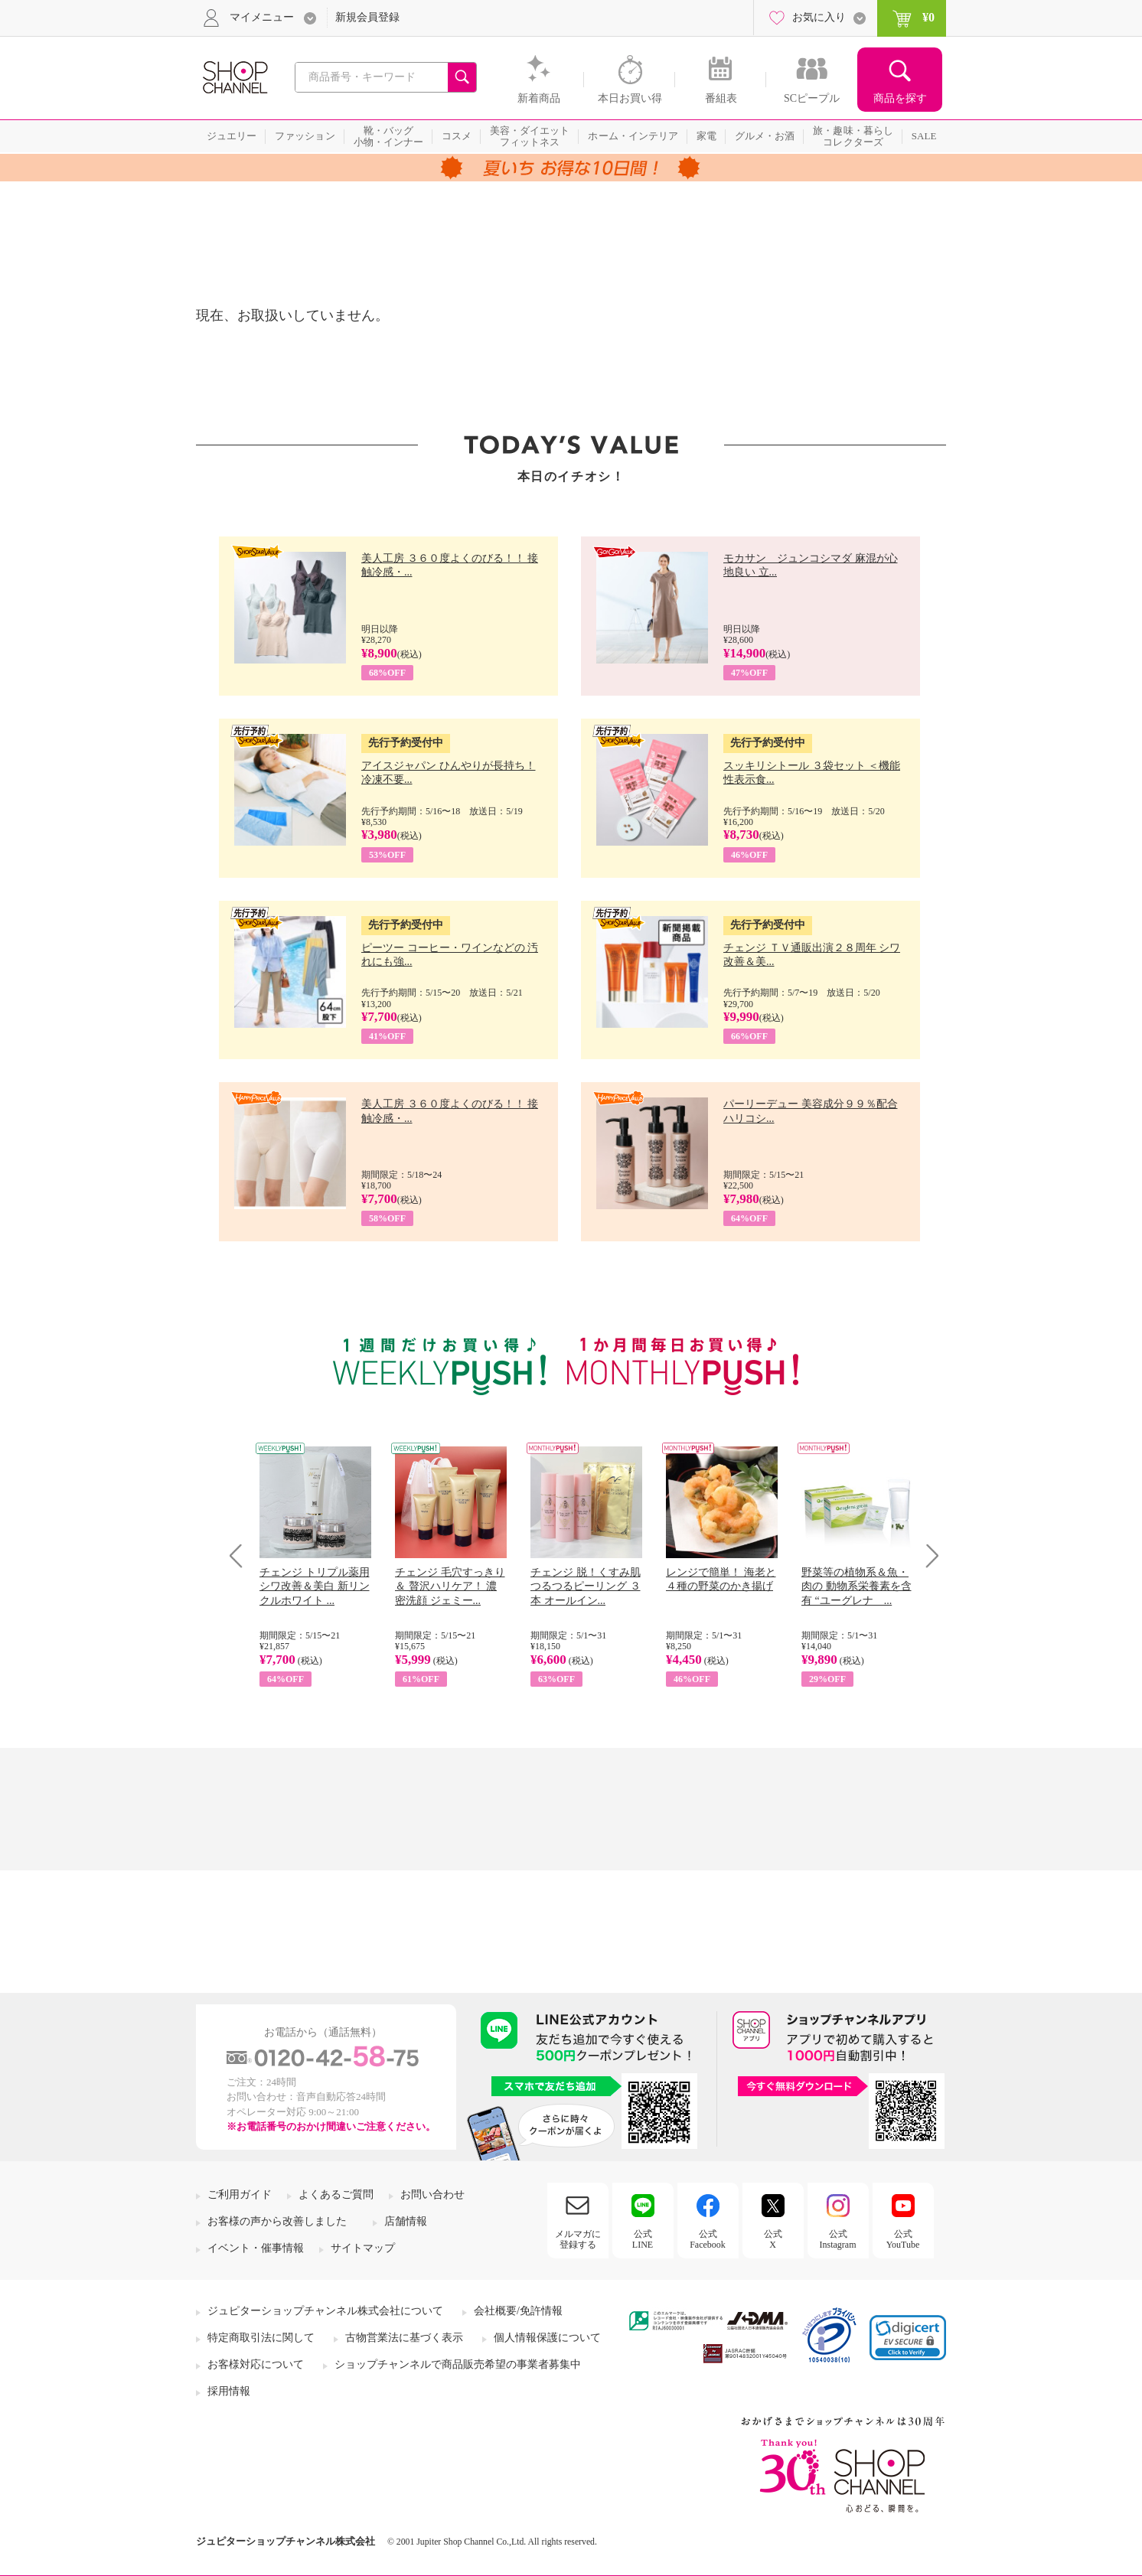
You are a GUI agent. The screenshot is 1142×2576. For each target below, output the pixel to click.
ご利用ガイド (239, 2194)
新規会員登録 (367, 17)
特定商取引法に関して (261, 2337)
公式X (773, 2239)
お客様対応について (255, 2364)
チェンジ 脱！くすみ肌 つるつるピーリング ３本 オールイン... (585, 1586)
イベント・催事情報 (255, 2248)
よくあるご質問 (336, 2194)
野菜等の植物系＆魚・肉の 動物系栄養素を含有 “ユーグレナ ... (856, 1586)
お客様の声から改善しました (277, 2221)
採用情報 (228, 2391)
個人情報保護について (547, 2337)
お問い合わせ (432, 2194)
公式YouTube (903, 2239)
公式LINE (642, 2239)
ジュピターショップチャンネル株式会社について (325, 2311)
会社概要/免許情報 (518, 2311)
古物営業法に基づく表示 (404, 2337)
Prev (241, 1555)
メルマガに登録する (578, 2239)
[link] (908, 2337)
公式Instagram (838, 2239)
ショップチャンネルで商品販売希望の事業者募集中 (457, 2364)
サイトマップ (363, 2248)
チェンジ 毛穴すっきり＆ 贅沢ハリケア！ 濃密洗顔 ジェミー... (450, 1586)
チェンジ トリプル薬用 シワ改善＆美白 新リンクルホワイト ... (314, 1586)
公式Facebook (708, 2239)
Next (927, 1555)
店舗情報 (405, 2221)
